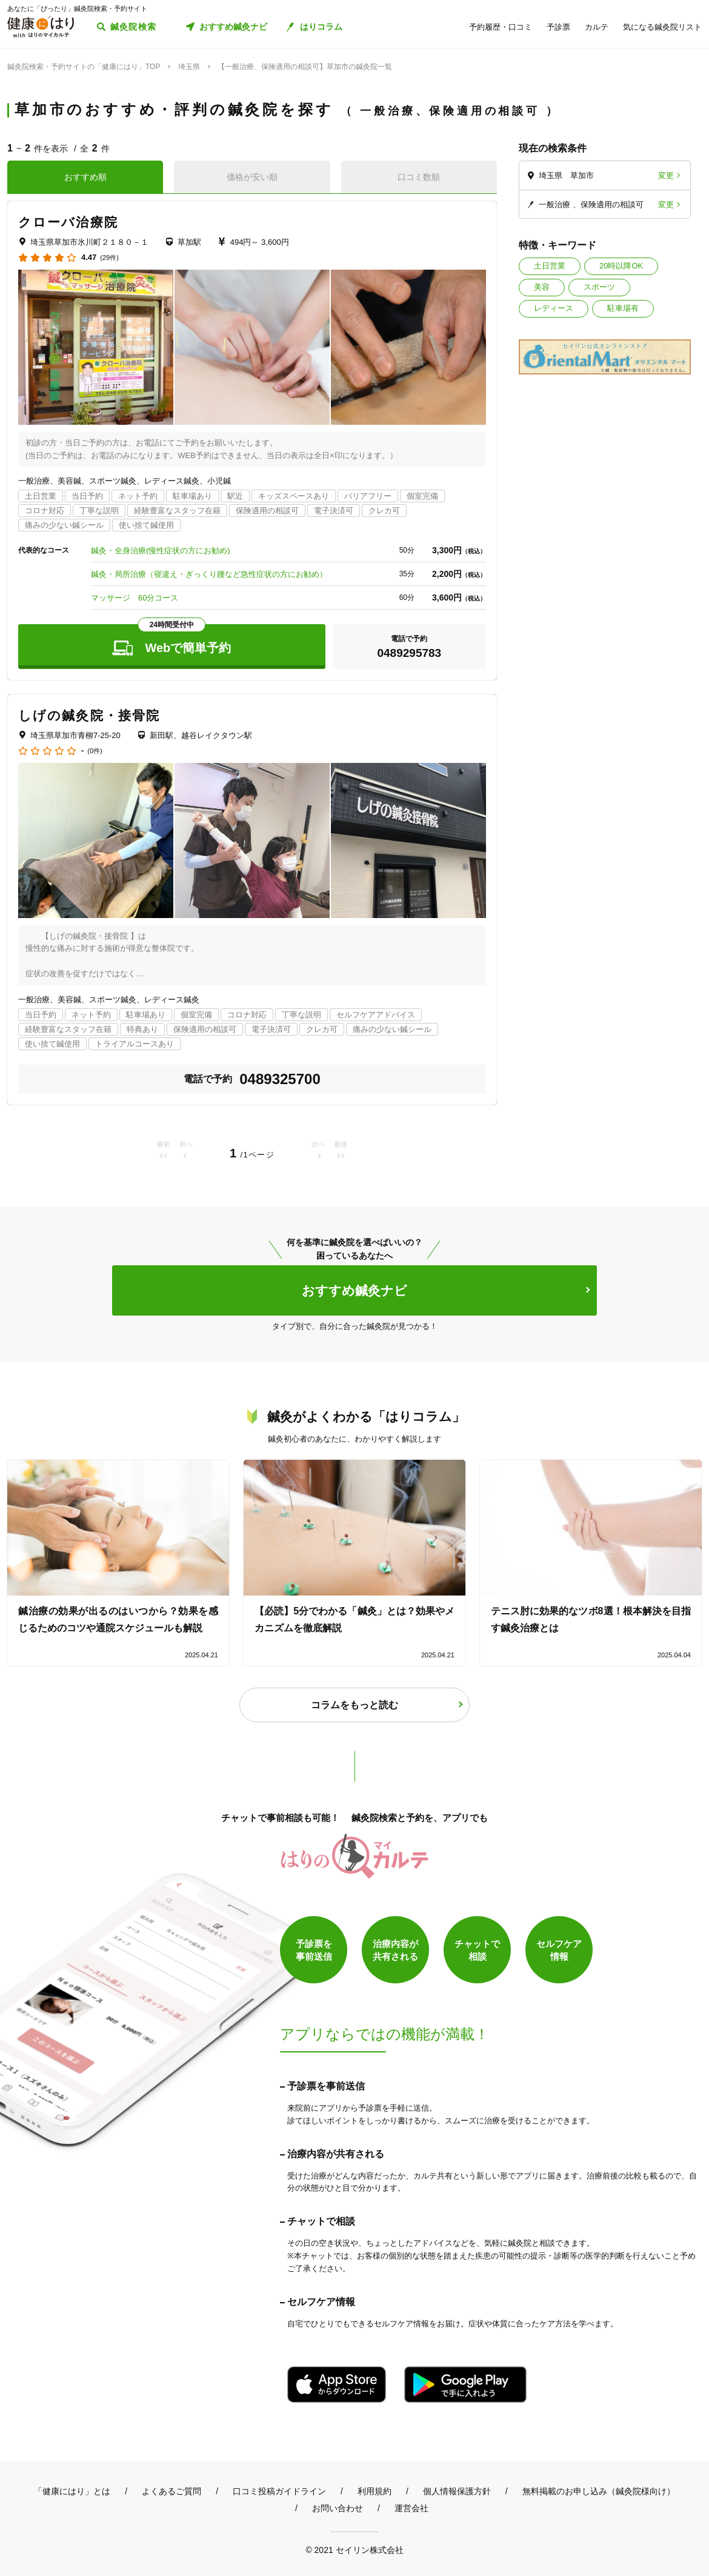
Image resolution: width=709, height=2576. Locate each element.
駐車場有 (623, 308)
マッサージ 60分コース (134, 598)
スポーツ (599, 286)
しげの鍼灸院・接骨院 (89, 715)
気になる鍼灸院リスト (662, 27)
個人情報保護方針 (457, 2491)
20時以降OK (621, 265)
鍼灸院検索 (133, 27)
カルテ (596, 27)
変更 (666, 175)
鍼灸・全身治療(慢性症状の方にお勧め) (160, 550)
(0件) (94, 751)
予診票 (558, 27)
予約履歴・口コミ (500, 27)
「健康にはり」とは (72, 2491)
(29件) (109, 258)
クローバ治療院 (68, 222)
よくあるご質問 (171, 2491)
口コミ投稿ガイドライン (279, 2491)
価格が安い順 (252, 177)
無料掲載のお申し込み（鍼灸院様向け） (598, 2491)
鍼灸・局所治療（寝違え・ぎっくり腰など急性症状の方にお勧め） (209, 574)
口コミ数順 (419, 177)
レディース (553, 308)
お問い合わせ (337, 2508)
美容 (542, 286)
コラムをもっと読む (354, 1705)
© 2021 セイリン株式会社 (354, 2549)
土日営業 (549, 265)
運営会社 (411, 2508)
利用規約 (374, 2491)
